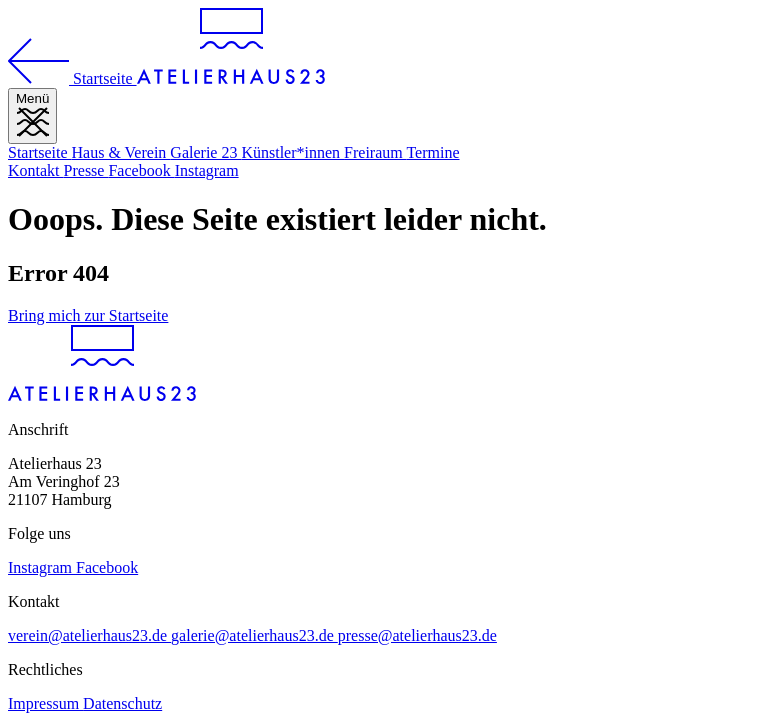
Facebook (141, 170)
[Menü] (32, 116)
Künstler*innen (292, 152)
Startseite (40, 152)
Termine (432, 152)
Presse (86, 170)
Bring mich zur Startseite (88, 315)
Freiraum (375, 152)
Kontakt (36, 170)
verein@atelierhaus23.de (89, 635)
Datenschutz (122, 703)
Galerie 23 (205, 152)
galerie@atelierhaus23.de (254, 635)
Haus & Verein (121, 152)
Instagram (207, 170)
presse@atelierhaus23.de (417, 635)
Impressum (45, 703)
